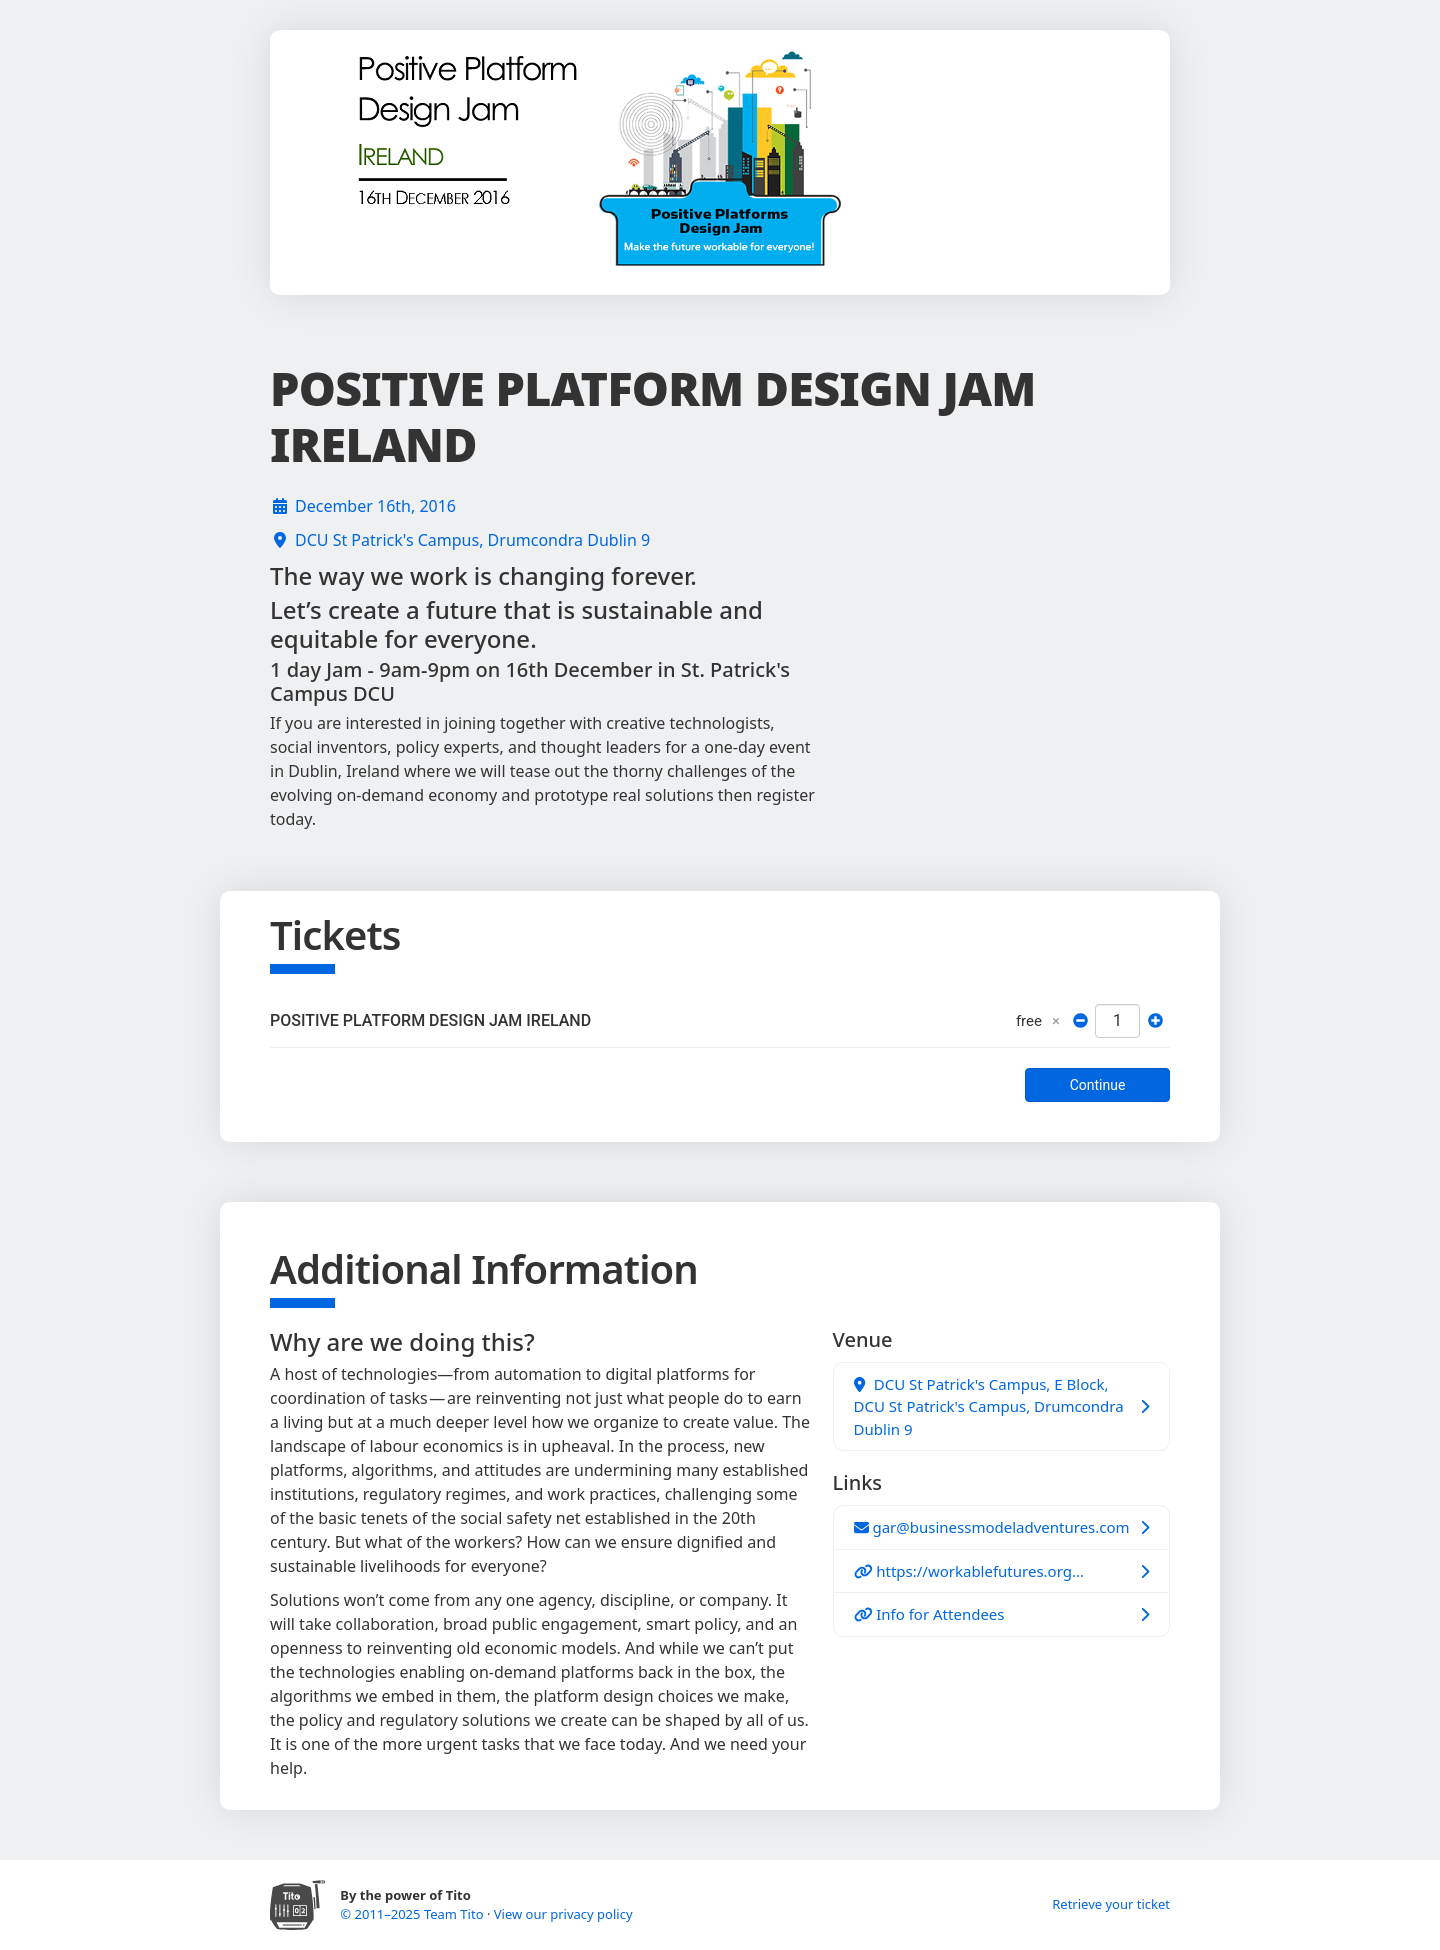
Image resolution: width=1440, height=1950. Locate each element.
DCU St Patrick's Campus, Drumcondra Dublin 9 (472, 540)
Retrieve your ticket (1111, 1904)
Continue (1098, 1085)
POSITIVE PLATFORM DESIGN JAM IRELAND (430, 1020)
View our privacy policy (563, 1914)
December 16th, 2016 (375, 506)
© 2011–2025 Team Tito (413, 1914)
